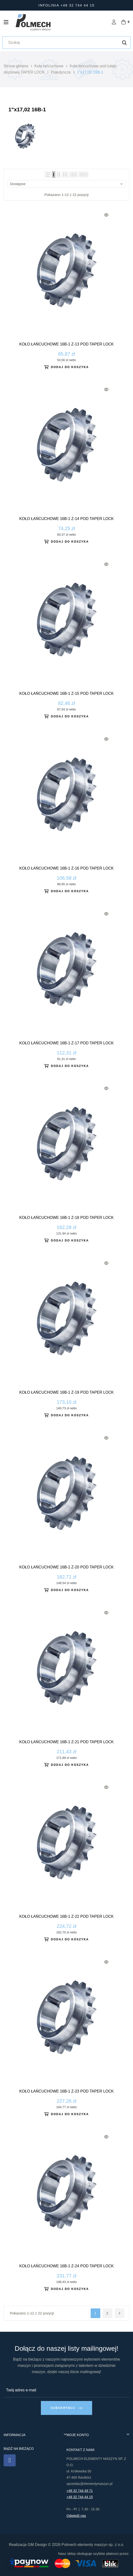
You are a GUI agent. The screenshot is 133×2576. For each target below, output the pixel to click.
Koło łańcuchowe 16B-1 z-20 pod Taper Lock (66, 1567)
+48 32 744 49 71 (80, 2491)
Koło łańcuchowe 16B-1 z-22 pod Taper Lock (66, 1916)
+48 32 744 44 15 (80, 2497)
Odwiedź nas (76, 2516)
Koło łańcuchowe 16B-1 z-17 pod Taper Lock (66, 1043)
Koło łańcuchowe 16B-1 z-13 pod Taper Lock (66, 344)
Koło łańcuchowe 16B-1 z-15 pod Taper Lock (66, 693)
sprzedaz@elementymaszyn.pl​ (90, 2484)
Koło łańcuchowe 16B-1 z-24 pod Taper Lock (66, 2266)
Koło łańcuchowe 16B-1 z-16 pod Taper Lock (66, 868)
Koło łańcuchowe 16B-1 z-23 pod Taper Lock (66, 2091)
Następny (119, 2313)
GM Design (37, 2545)
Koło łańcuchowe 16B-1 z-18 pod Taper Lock (66, 1218)
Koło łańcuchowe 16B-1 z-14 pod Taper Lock (66, 519)
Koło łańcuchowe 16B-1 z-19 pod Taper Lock (66, 1392)
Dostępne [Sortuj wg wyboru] (66, 184)
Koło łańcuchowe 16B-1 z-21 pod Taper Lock (66, 1742)
